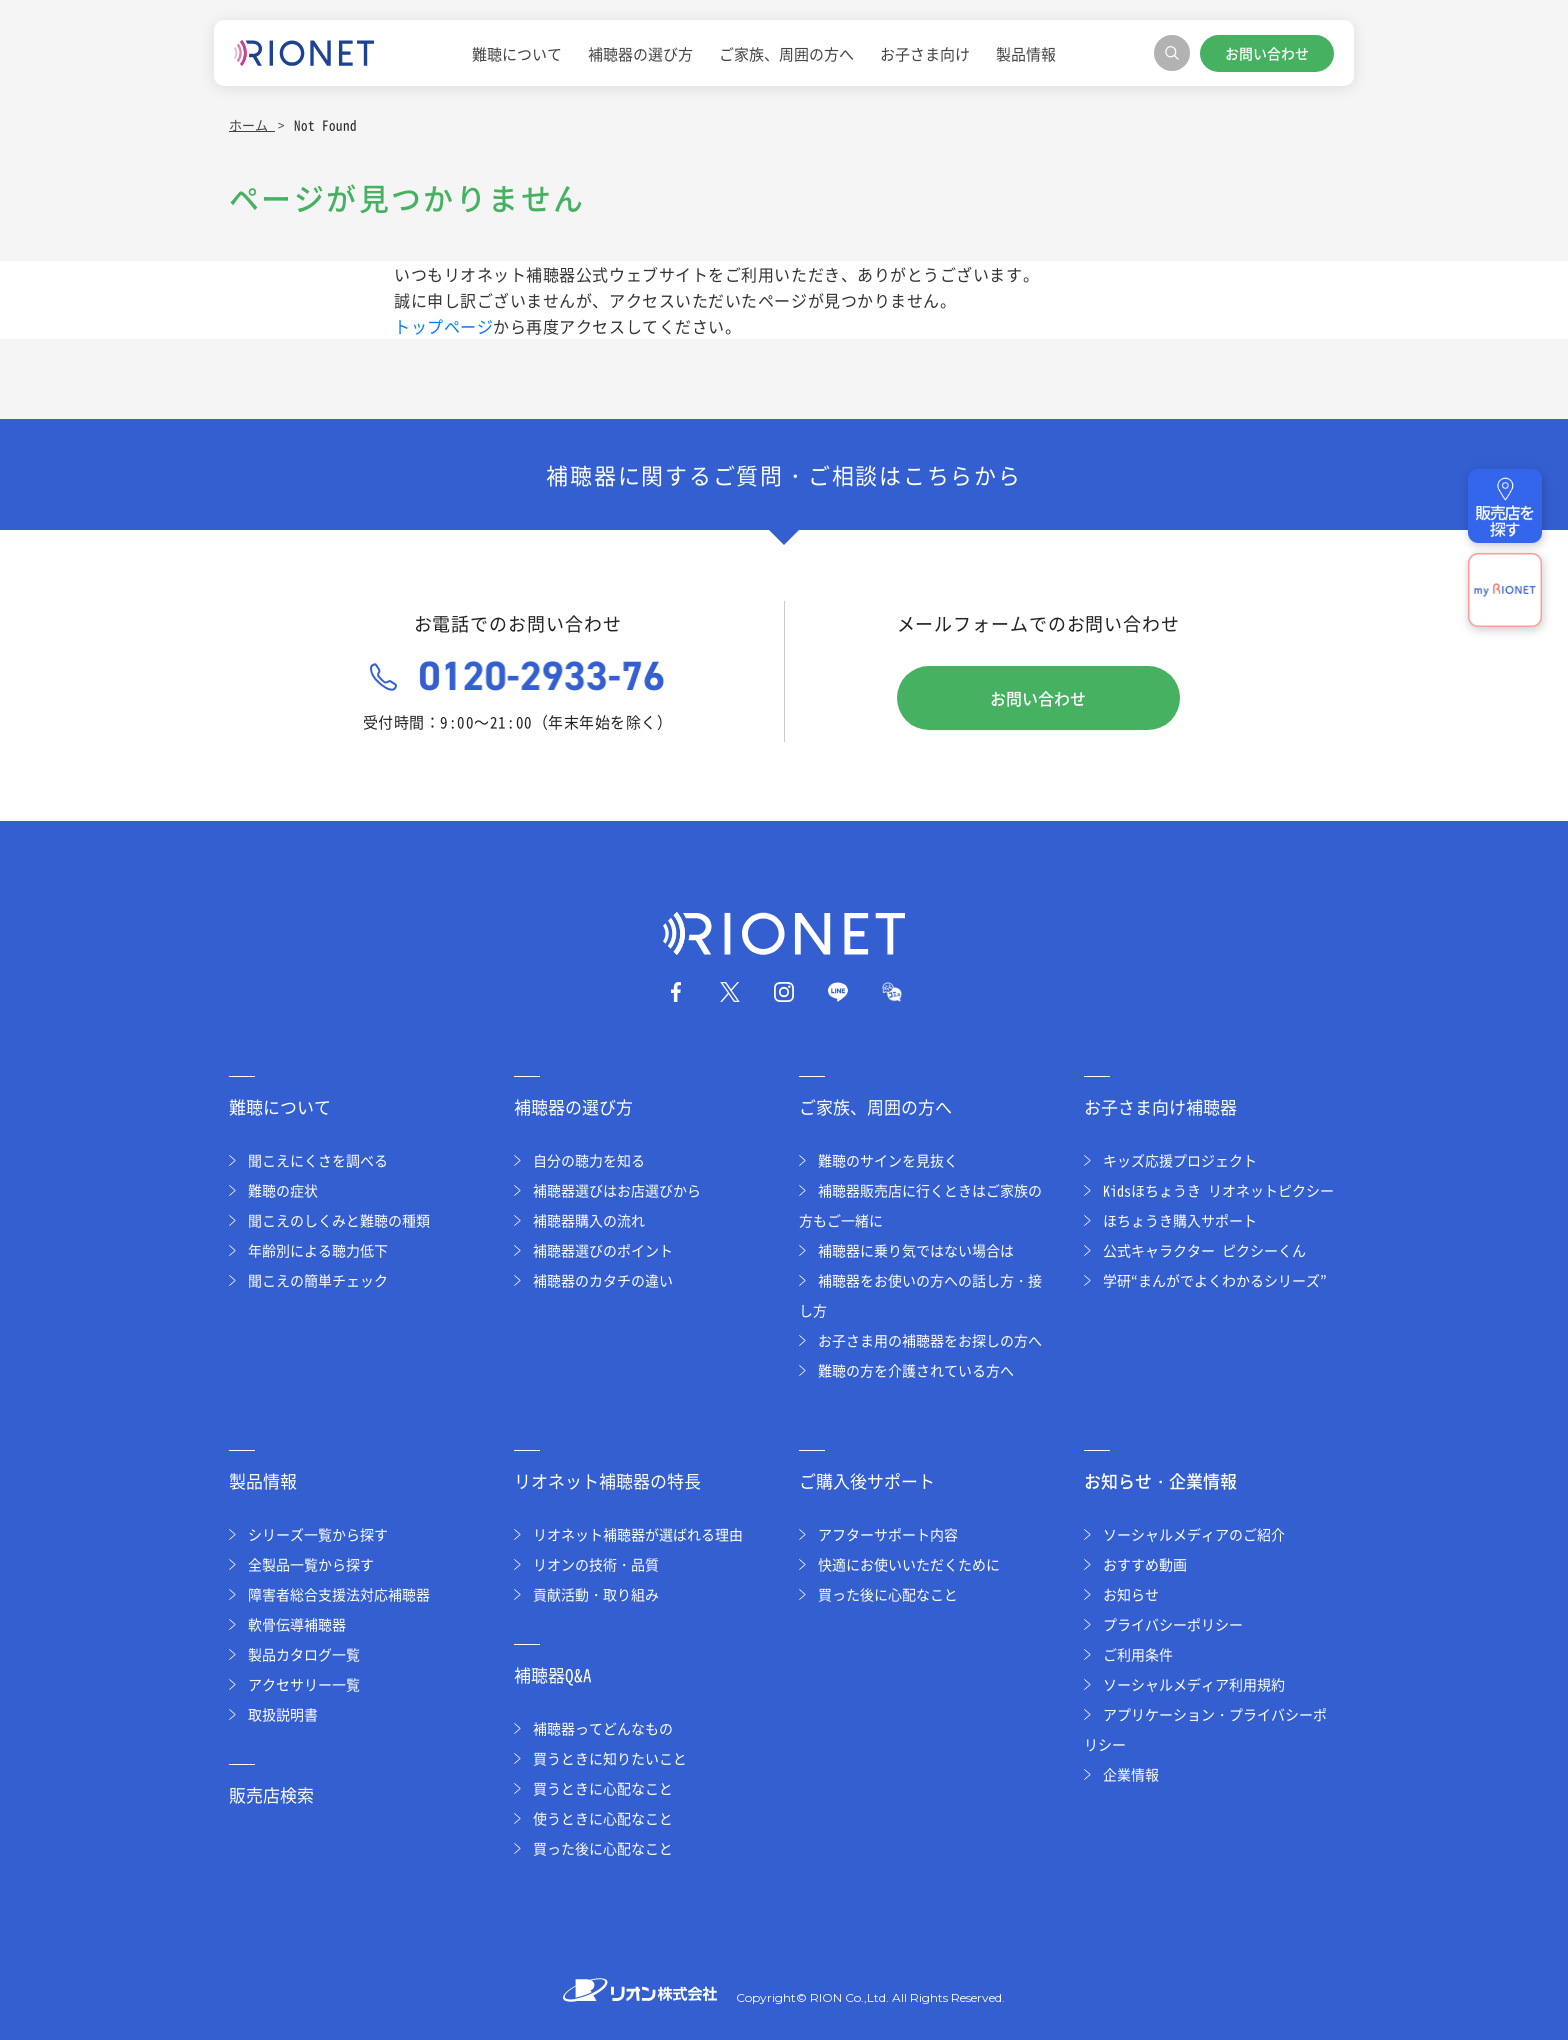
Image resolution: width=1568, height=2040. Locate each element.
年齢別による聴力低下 (318, 1250)
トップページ (443, 326)
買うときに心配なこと (603, 1788)
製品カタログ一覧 (304, 1654)
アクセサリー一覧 (304, 1684)
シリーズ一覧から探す (318, 1534)
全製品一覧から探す (311, 1564)
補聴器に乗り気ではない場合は (916, 1250)
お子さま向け (925, 54)
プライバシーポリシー (1173, 1624)
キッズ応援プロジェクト (1180, 1160)
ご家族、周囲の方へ (786, 54)
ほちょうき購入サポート (1180, 1220)
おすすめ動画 (1145, 1564)
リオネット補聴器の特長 (607, 1480)
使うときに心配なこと (603, 1818)
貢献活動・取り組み (596, 1594)
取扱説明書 (283, 1714)
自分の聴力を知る (589, 1160)
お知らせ (1131, 1594)
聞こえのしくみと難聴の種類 (339, 1220)
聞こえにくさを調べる (318, 1160)
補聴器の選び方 (640, 54)
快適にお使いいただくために (909, 1564)
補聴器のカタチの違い (603, 1280)
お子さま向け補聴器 (1160, 1106)
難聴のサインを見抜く (888, 1160)
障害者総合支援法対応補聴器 (339, 1594)
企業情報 (1131, 1774)
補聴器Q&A (553, 1674)
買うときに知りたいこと (610, 1758)
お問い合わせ (1267, 53)
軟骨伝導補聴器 (297, 1624)
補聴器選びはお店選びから (617, 1190)
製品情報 (1026, 54)
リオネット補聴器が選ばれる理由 (638, 1534)
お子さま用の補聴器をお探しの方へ (930, 1340)
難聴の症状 (283, 1190)
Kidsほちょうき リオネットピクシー (1218, 1190)
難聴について (517, 54)
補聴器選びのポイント (603, 1250)
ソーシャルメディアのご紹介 (1194, 1534)
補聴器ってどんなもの (603, 1728)
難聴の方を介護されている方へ (916, 1370)
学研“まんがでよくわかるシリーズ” (1215, 1280)
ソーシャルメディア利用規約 (1194, 1684)
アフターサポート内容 (888, 1534)
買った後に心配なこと (603, 1848)
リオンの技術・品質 (596, 1564)
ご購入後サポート (867, 1480)
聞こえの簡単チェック (318, 1280)
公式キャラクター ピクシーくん (1204, 1250)
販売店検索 (271, 1794)
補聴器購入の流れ (589, 1220)
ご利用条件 (1138, 1654)
